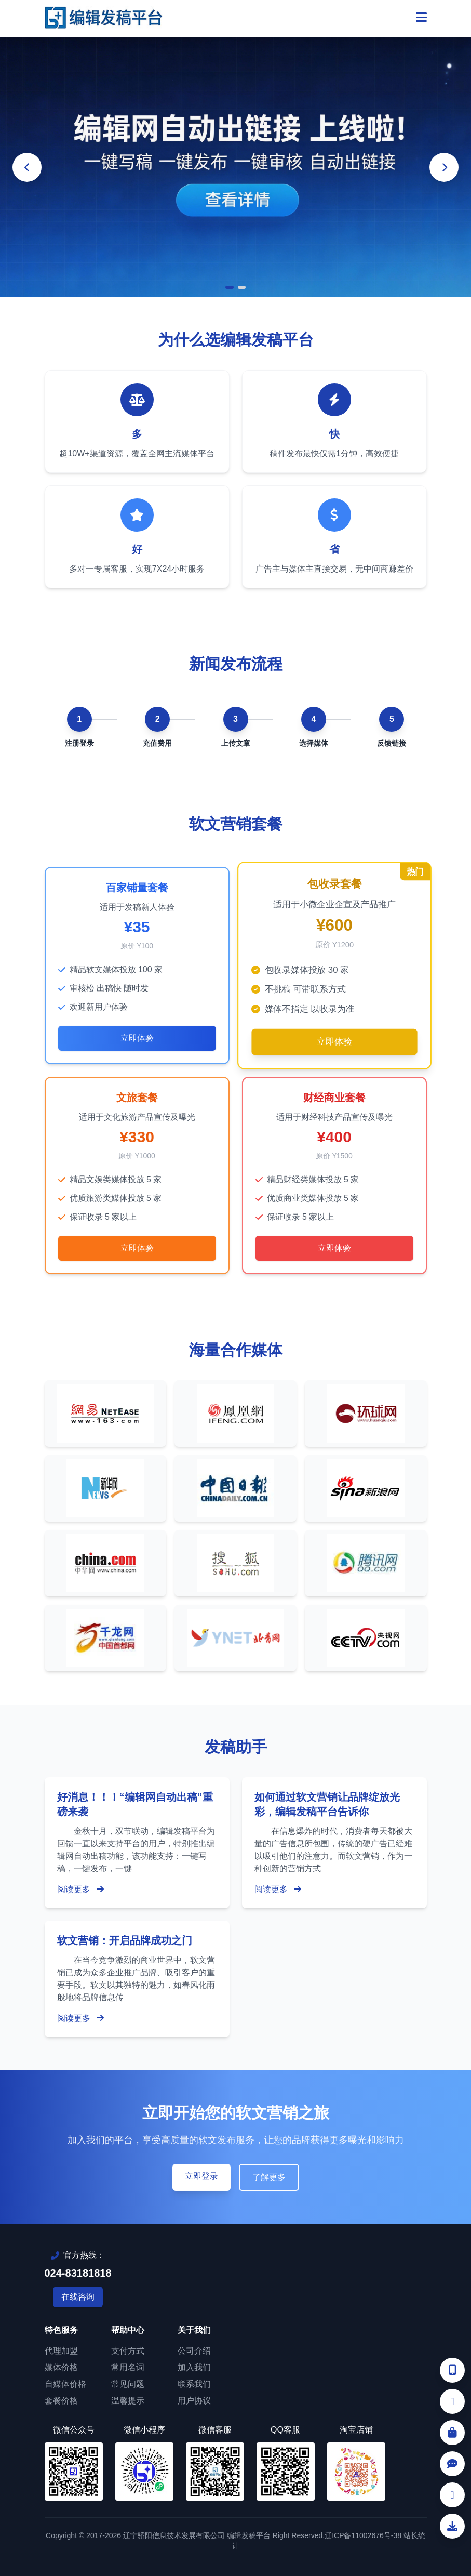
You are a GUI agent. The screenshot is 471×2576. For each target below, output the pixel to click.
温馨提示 (127, 2400)
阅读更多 (80, 1889)
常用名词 (127, 2367)
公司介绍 (194, 2350)
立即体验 (137, 1038)
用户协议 (194, 2400)
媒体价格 (61, 2367)
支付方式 (127, 2350)
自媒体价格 (65, 2384)
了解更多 (269, 2177)
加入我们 (194, 2367)
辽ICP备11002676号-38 (363, 2535)
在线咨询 (78, 2296)
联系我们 (194, 2384)
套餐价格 (61, 2400)
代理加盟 (61, 2350)
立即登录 (201, 2176)
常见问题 (127, 2384)
